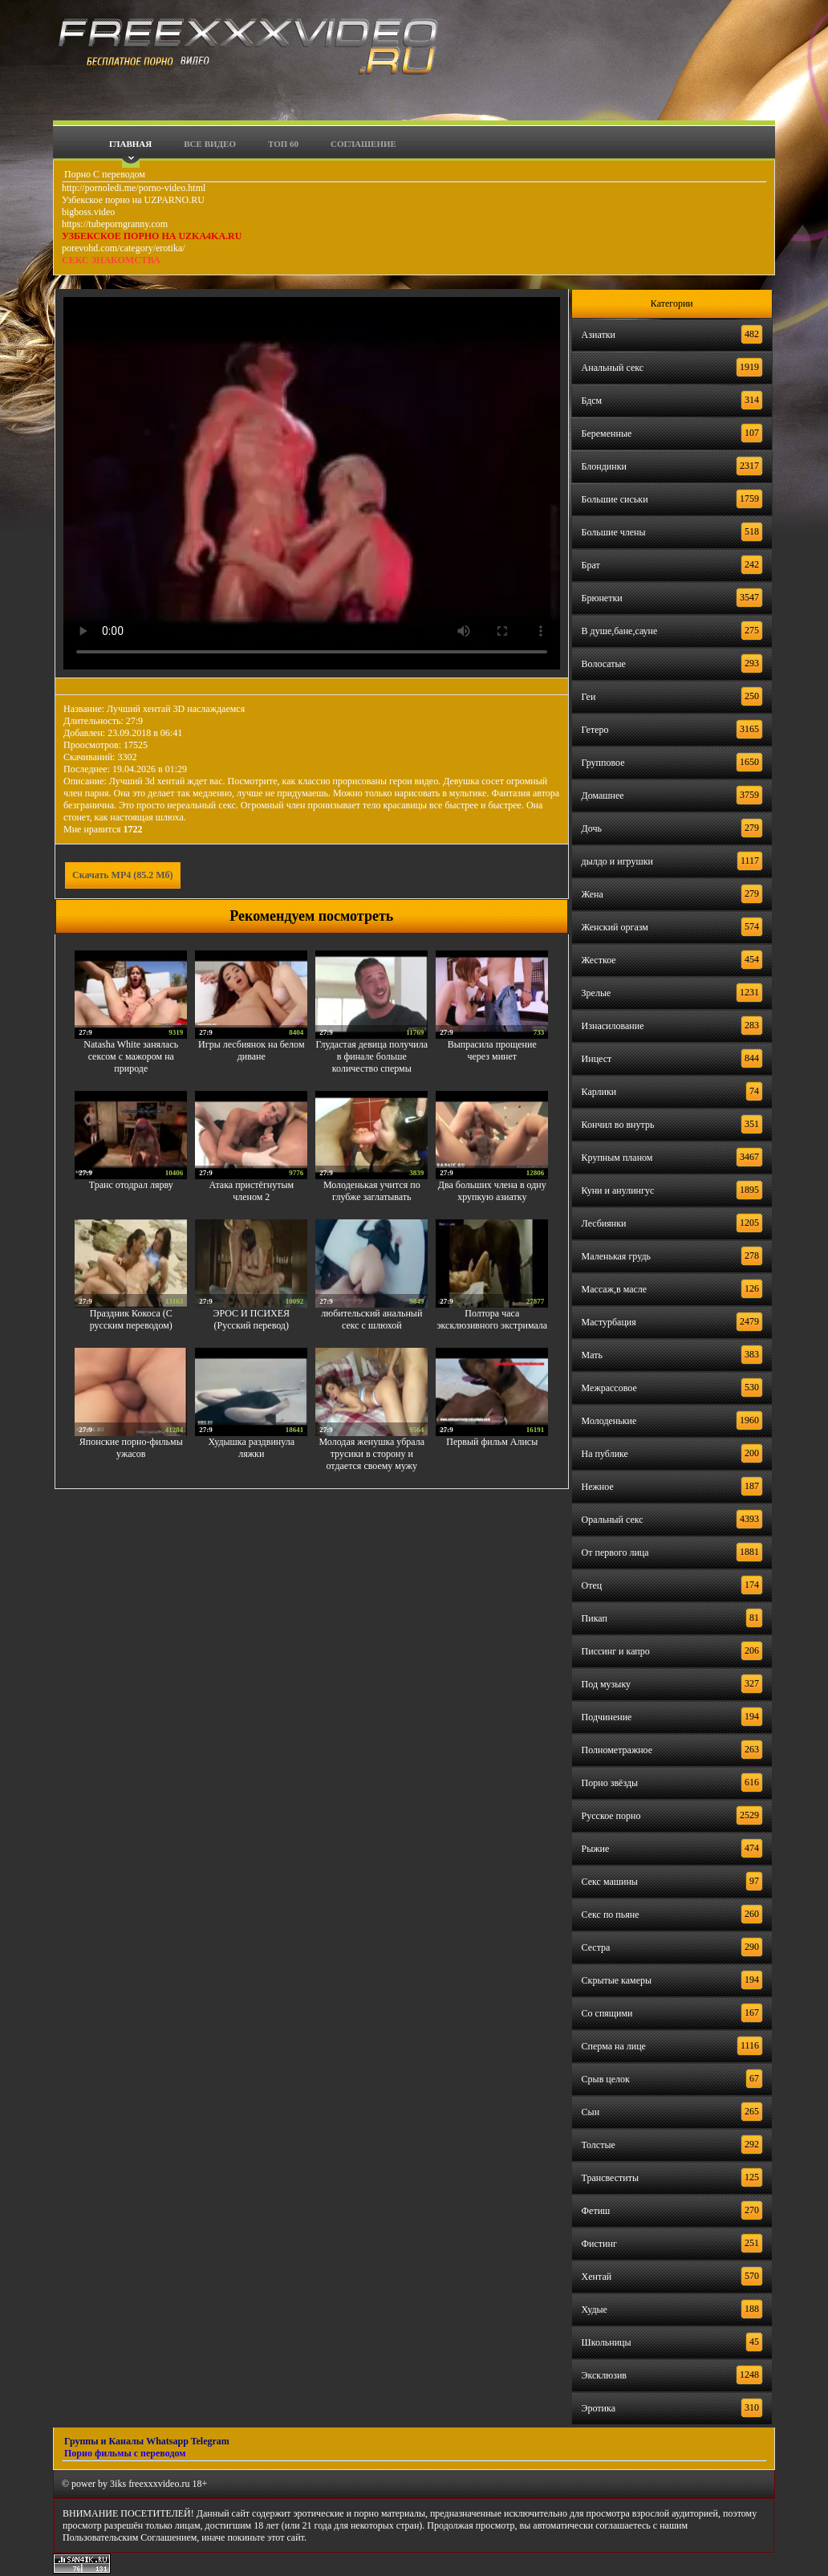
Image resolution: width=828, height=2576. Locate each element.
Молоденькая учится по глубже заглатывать (371, 1191)
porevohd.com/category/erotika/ (123, 248)
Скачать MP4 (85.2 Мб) (122, 875)
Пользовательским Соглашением (130, 2537)
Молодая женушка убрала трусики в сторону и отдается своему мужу (371, 1453)
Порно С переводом (103, 174)
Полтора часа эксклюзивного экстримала (491, 1319)
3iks (118, 2483)
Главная (130, 144)
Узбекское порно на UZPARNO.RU (133, 200)
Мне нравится (103, 829)
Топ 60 (283, 144)
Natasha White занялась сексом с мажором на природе (130, 1056)
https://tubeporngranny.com (115, 224)
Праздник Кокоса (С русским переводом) (131, 1319)
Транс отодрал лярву (131, 1184)
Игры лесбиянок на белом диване (251, 1050)
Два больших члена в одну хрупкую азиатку (492, 1191)
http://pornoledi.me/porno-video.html (133, 187)
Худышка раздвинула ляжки (252, 1447)
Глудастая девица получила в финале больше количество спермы (372, 1056)
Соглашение (363, 144)
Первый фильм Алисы (492, 1441)
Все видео (210, 144)
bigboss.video (88, 212)
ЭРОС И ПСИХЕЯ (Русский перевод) (251, 1319)
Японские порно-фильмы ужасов (131, 1447)
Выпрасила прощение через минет (492, 1050)
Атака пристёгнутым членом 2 (251, 1191)
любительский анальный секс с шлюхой (371, 1319)
